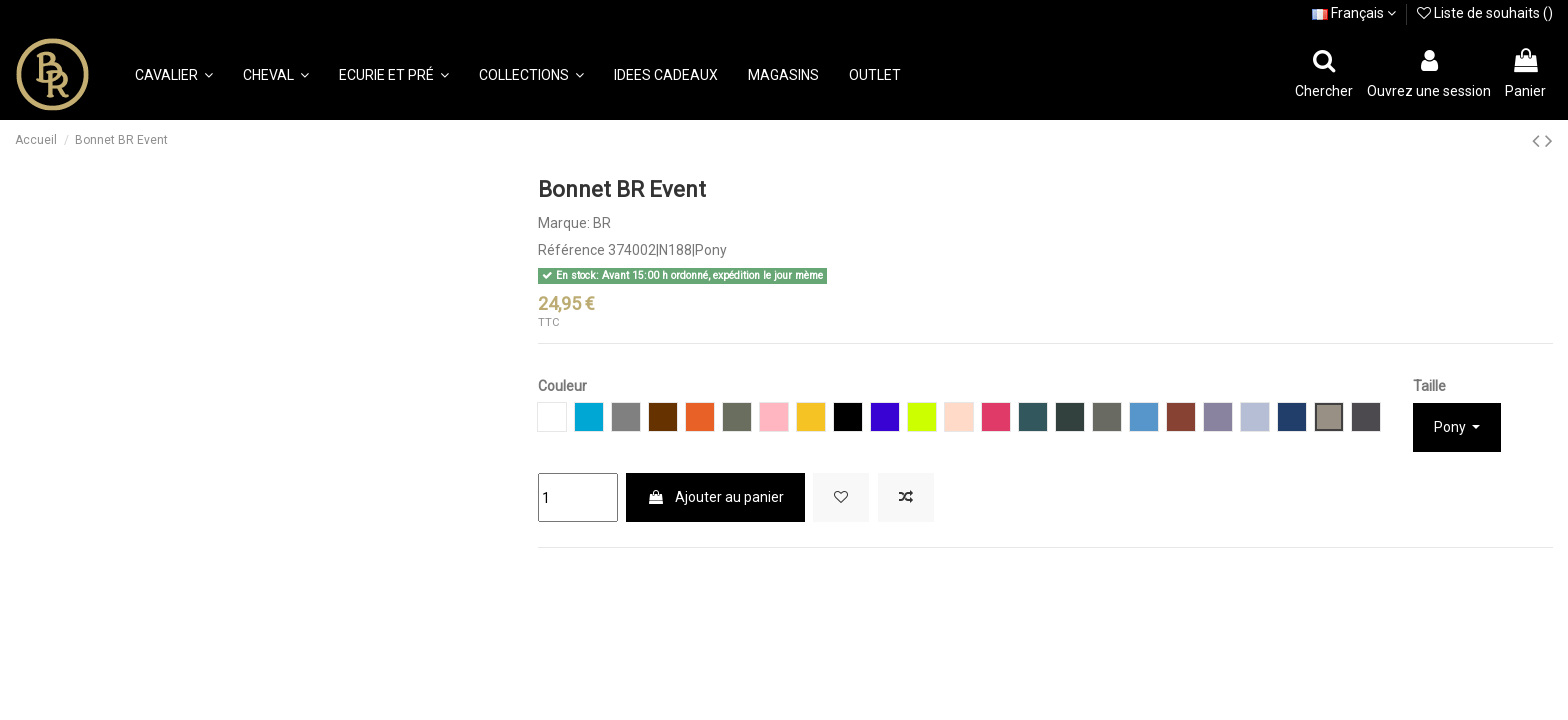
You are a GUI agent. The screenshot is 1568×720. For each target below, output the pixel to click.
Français (1354, 13)
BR (602, 223)
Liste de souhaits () (1485, 13)
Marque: (564, 223)
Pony (1451, 427)
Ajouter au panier (715, 497)
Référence (571, 250)
